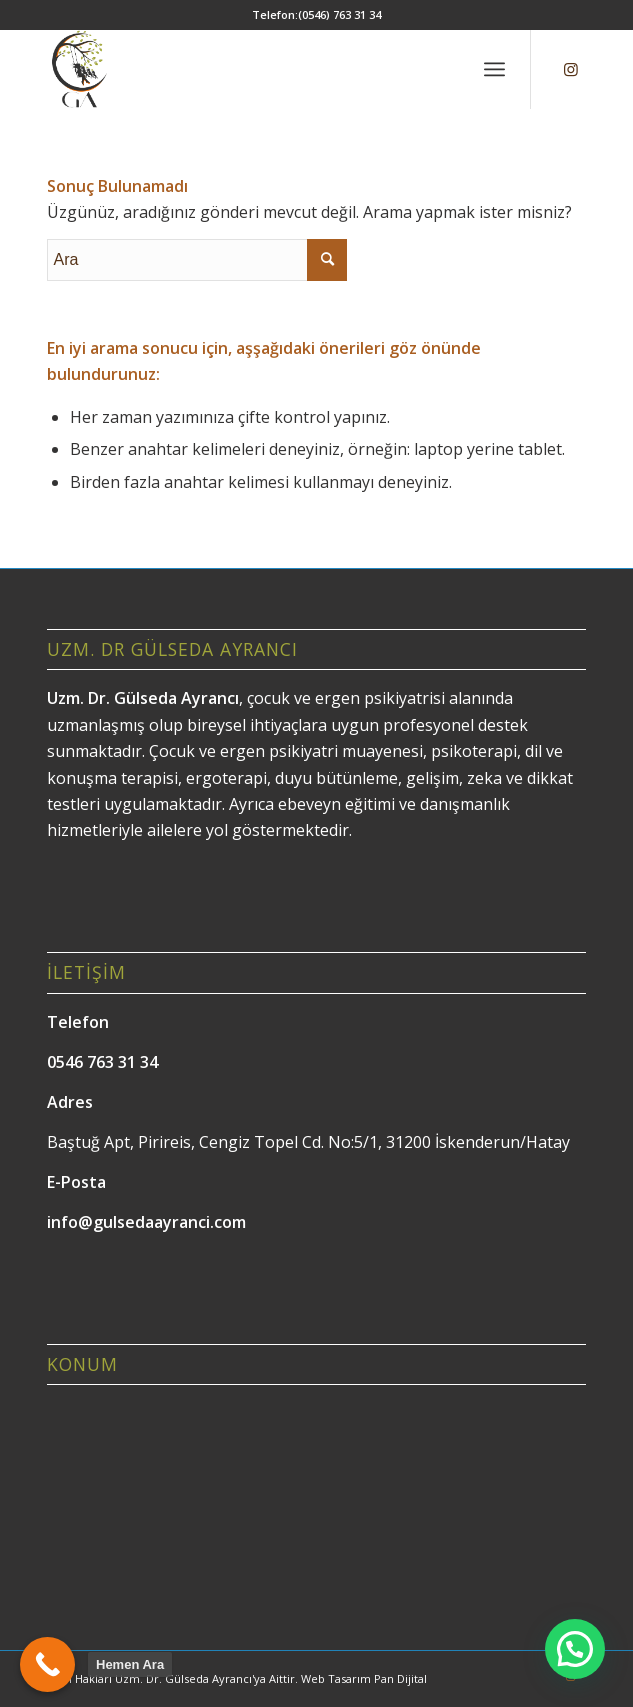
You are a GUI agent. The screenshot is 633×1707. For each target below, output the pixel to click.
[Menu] (494, 69)
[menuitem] (494, 69)
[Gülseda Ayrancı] (262, 69)
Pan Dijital (400, 1678)
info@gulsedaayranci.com (146, 1222)
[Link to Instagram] (571, 69)
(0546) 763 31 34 (339, 14)
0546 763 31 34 (102, 1062)
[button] (575, 1649)
